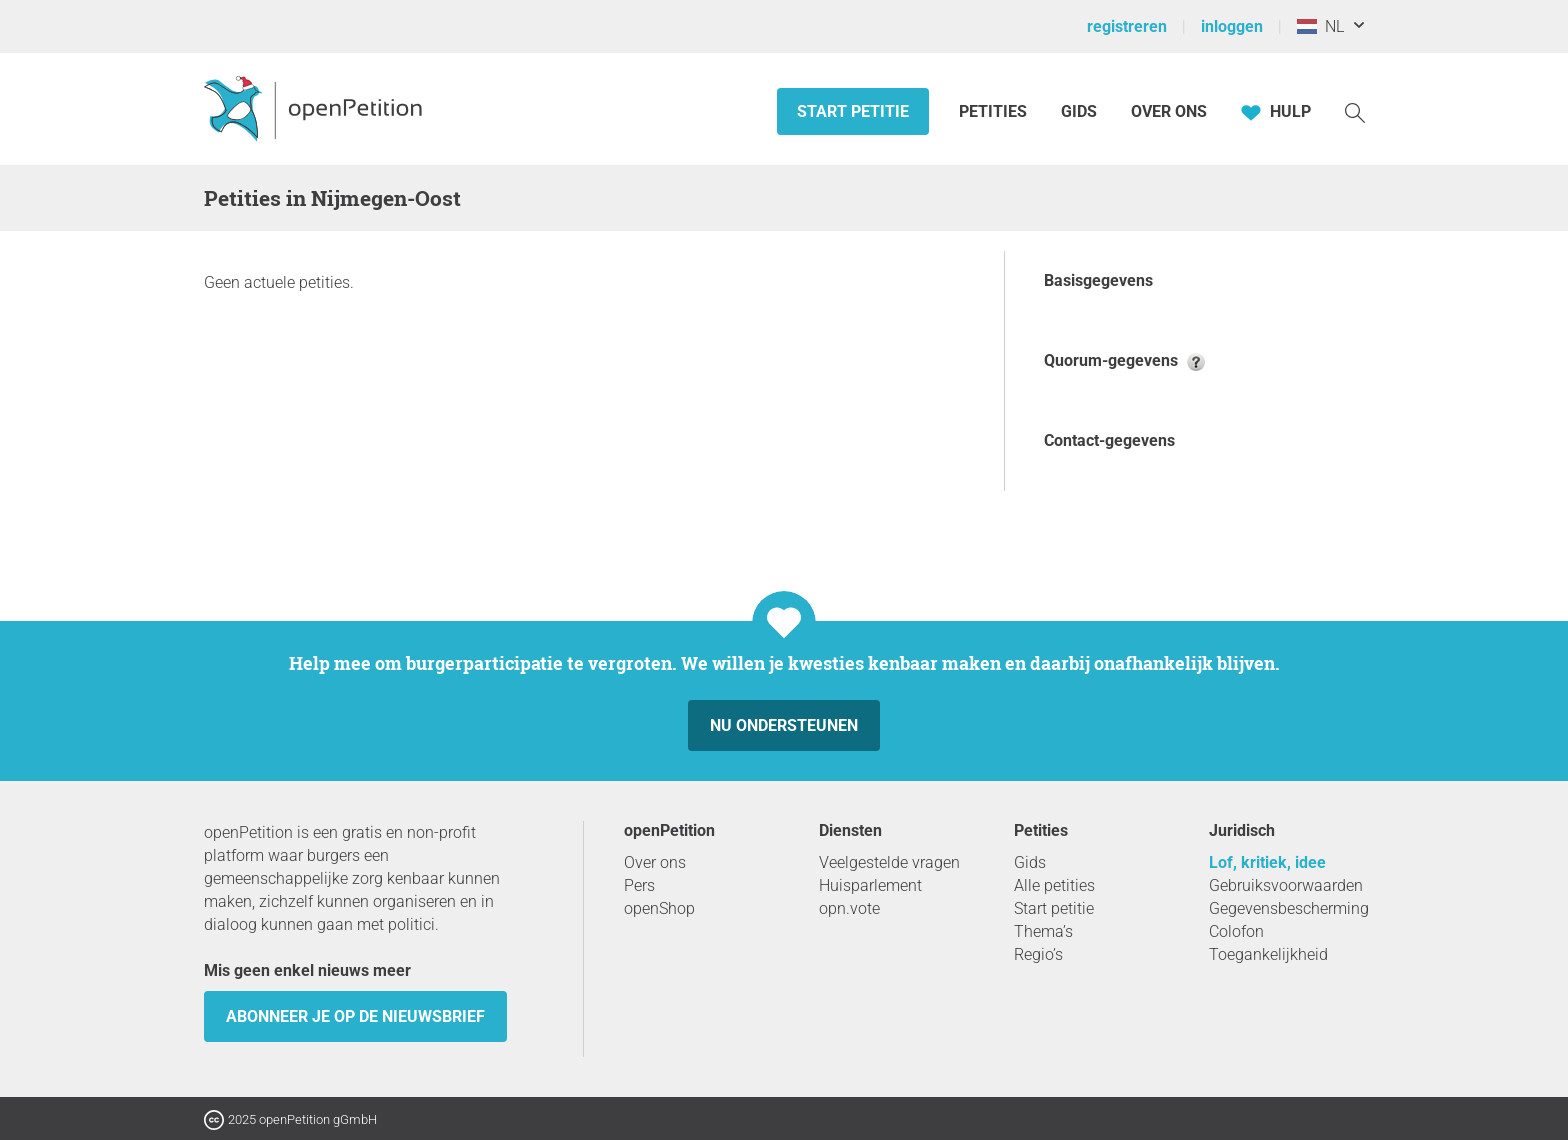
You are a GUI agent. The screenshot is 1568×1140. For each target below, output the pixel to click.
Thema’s (1043, 931)
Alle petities (1054, 885)
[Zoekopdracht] (1355, 111)
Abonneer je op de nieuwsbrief (355, 1016)
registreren (1127, 26)
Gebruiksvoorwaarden (1286, 885)
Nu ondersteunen (784, 725)
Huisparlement (870, 885)
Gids (1079, 111)
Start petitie (853, 111)
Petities (995, 111)
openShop (659, 908)
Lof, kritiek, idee (1267, 862)
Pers (639, 885)
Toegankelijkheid (1268, 954)
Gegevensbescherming (1289, 908)
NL (1320, 26)
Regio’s (1038, 954)
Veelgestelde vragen (889, 862)
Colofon (1236, 931)
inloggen (1232, 26)
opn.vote (849, 908)
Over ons (1169, 111)
